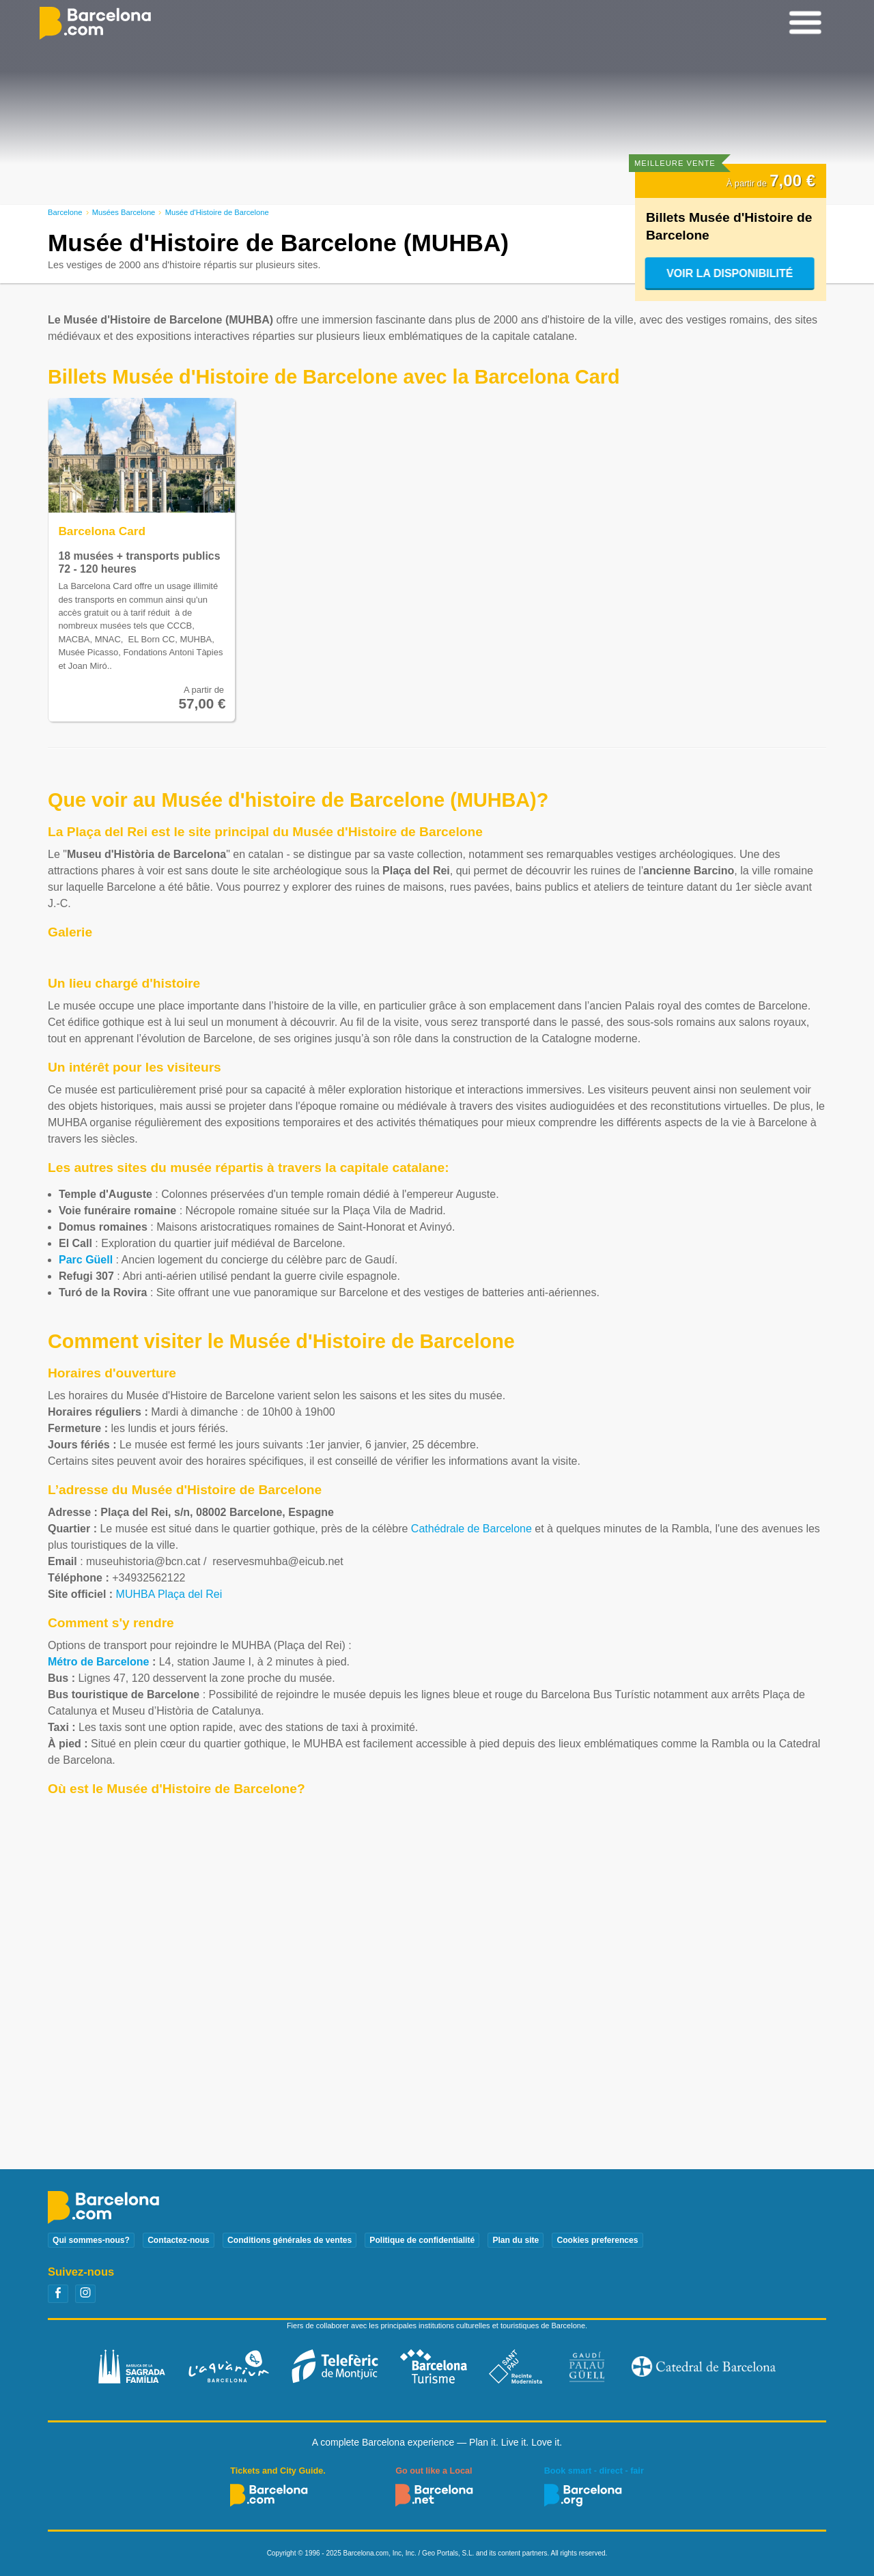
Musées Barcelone (124, 212)
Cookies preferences (597, 2240)
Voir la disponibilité (730, 273)
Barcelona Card (101, 531)
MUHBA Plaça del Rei (169, 1594)
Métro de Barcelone (98, 1662)
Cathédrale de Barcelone (471, 1528)
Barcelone (65, 212)
